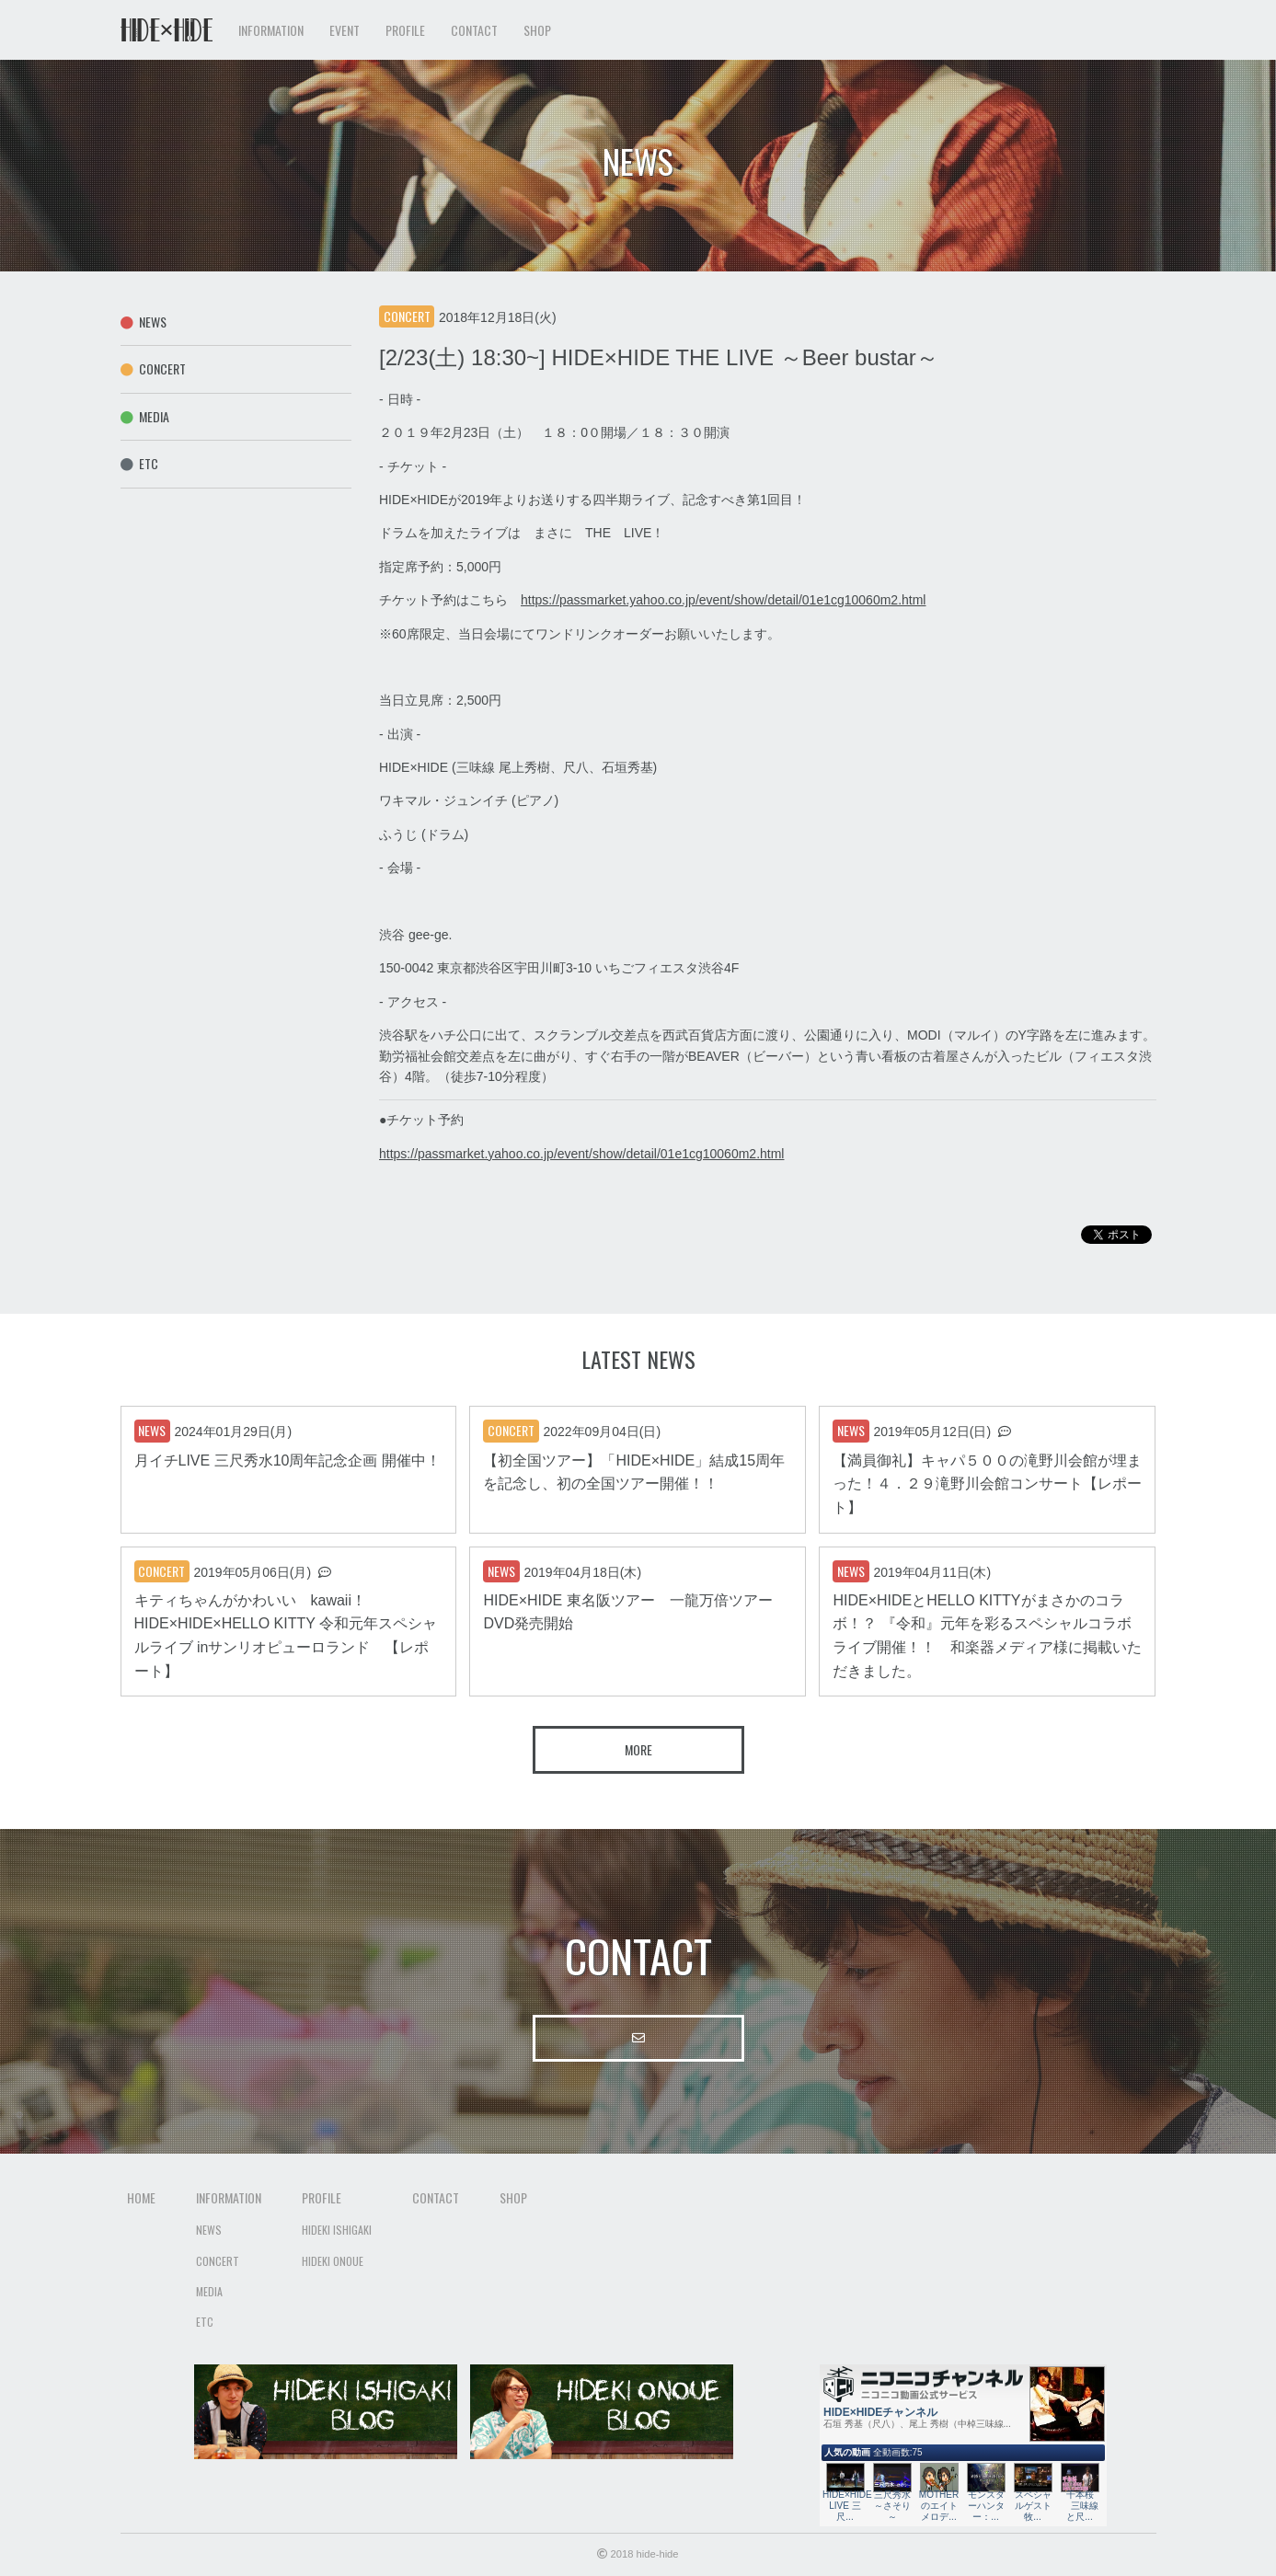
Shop (537, 30)
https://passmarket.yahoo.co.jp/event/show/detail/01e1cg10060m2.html (723, 599)
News (144, 321)
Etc (140, 463)
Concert (154, 368)
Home (141, 2197)
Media (145, 416)
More (638, 1749)
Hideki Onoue (332, 2261)
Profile (321, 2197)
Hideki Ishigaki (337, 2229)
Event (344, 30)
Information (228, 2197)
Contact (474, 30)
